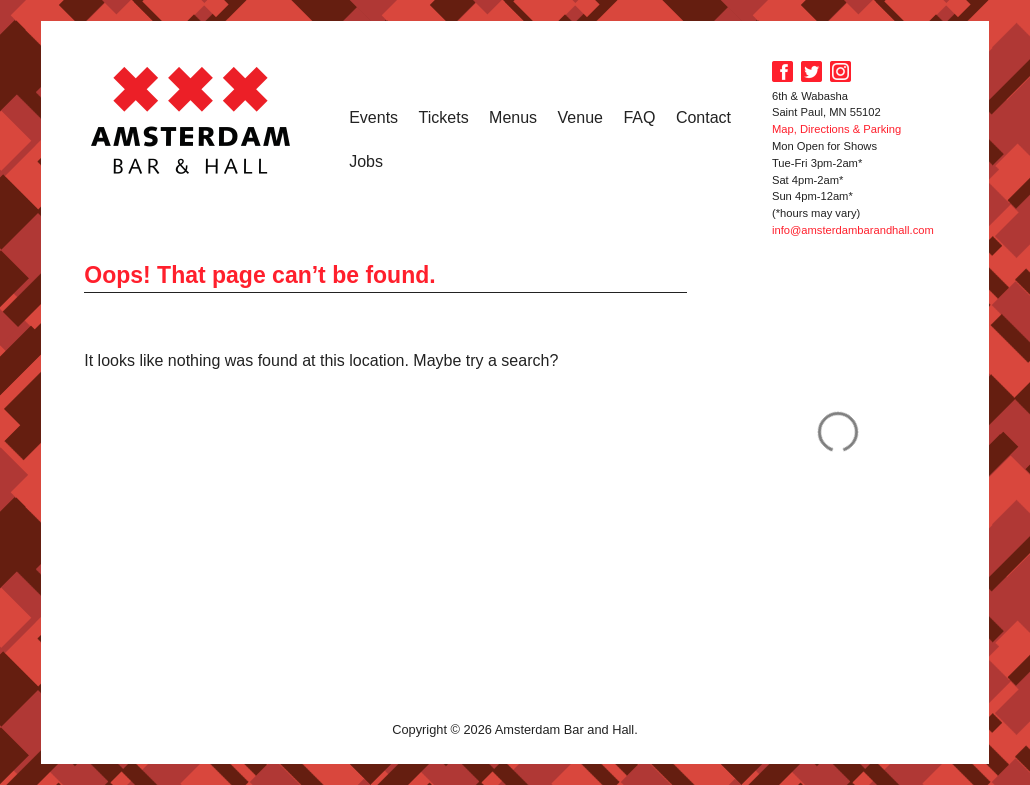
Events (373, 117)
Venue (580, 117)
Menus (513, 117)
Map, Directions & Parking (836, 129)
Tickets (444, 117)
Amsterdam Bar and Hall (191, 120)
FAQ (639, 117)
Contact (703, 117)
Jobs (366, 161)
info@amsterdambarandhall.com (853, 230)
